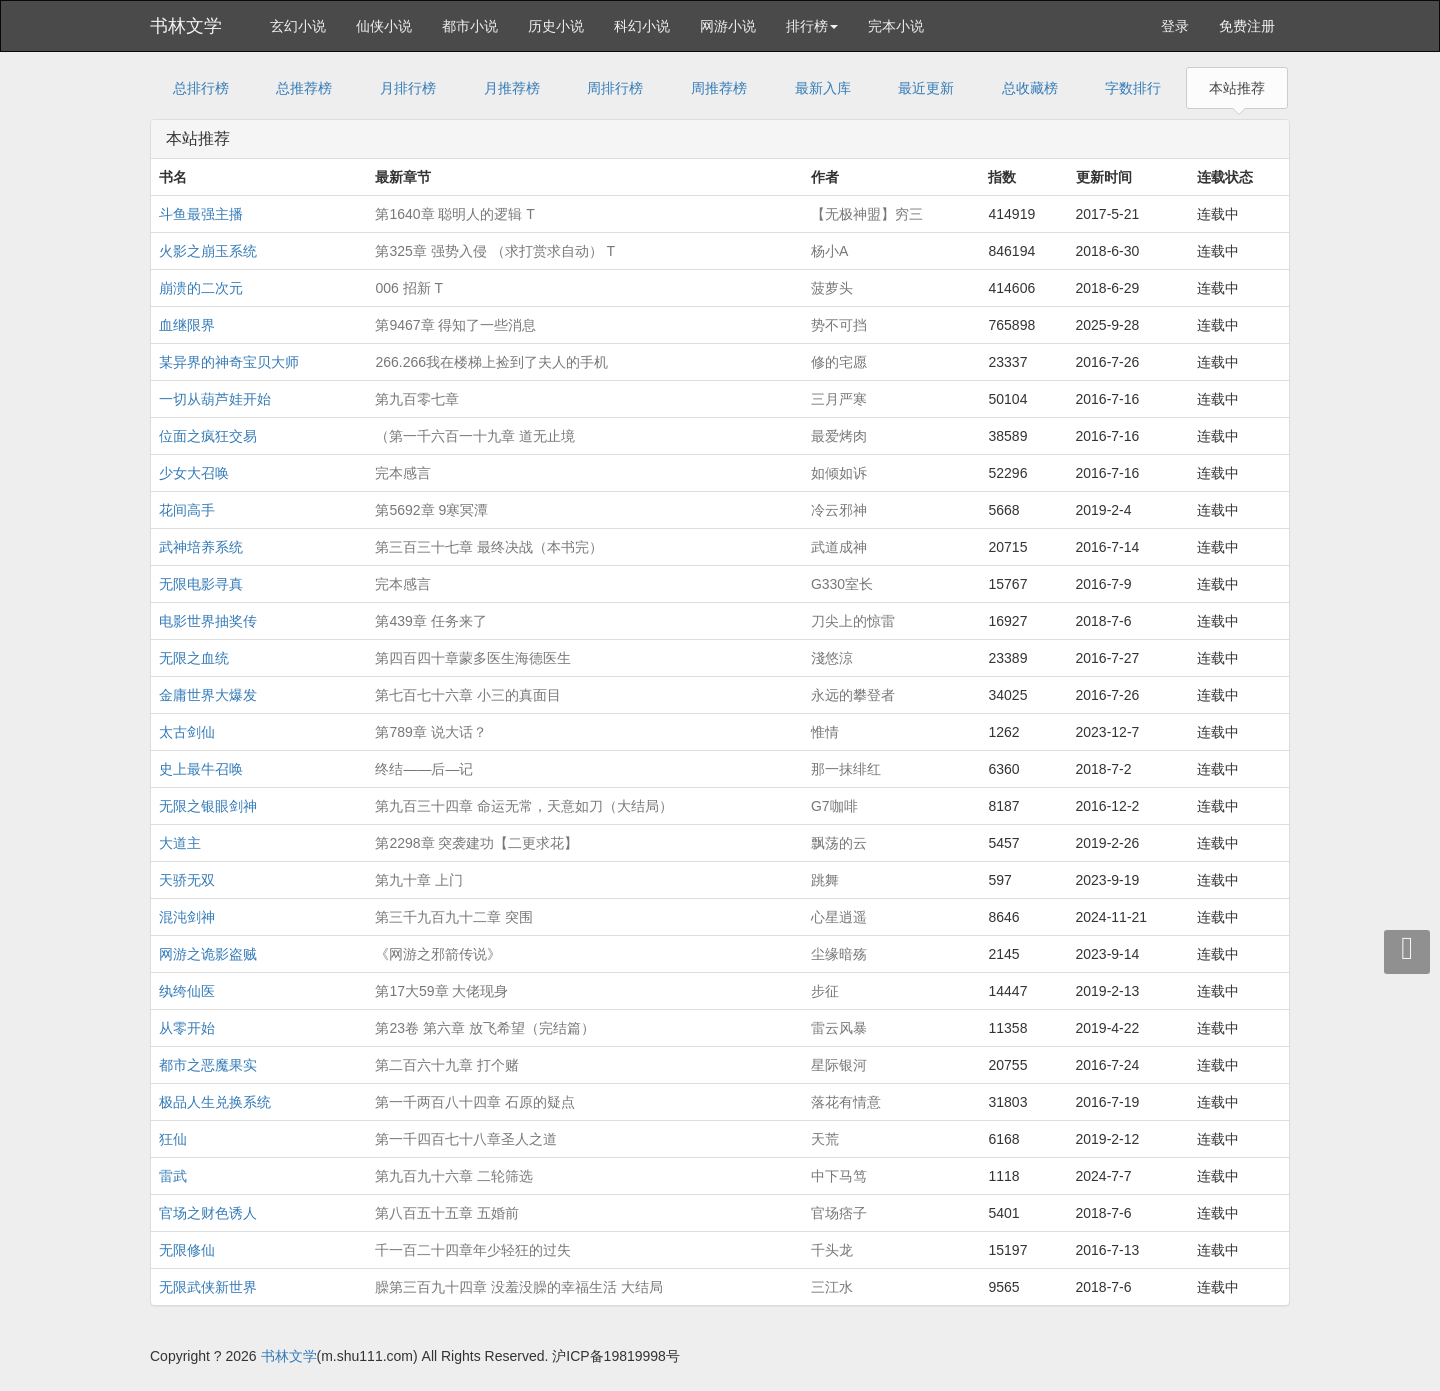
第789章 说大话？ (430, 732)
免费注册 (1247, 26)
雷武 (173, 1176)
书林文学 (186, 26)
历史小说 (556, 26)
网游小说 (728, 26)
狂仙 (173, 1139)
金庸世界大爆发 (208, 695)
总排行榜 (201, 88)
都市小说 (470, 26)
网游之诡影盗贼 (208, 954)
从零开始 (187, 1028)
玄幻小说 (298, 26)
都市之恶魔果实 (208, 1065)
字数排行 (1133, 88)
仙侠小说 (384, 26)
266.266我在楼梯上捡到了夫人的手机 (491, 362)
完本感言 (403, 473)
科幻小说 (642, 26)
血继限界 (187, 325)
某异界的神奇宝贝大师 (229, 362)
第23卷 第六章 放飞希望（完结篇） (484, 1028)
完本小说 (896, 26)
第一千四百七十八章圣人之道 (466, 1139)
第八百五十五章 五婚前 (447, 1213)
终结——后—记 (424, 769)
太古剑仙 (187, 732)
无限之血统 (194, 658)
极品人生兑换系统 (215, 1102)
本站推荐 (1237, 88)
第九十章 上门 (419, 880)
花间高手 (187, 510)
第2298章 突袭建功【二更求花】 (476, 843)
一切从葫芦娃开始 (215, 399)
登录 (1175, 26)
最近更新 (926, 88)
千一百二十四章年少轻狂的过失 (473, 1250)
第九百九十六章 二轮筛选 (454, 1176)
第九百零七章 (417, 399)
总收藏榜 (1030, 88)
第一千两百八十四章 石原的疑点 (475, 1102)
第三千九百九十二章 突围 (454, 917)
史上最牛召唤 (201, 769)
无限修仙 (187, 1250)
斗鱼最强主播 (201, 214)
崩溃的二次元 (201, 288)
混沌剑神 (187, 917)
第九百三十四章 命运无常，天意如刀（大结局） (524, 806)
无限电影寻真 (201, 584)
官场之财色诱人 (208, 1213)
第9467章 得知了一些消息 (455, 325)
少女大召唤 (194, 473)
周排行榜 (615, 88)
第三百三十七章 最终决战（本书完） (489, 547)
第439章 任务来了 (430, 621)
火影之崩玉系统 (208, 251)
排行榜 (812, 26)
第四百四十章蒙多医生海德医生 (473, 658)
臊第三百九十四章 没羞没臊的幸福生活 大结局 (519, 1287)
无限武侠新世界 (208, 1287)
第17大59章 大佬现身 (441, 991)
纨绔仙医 (187, 991)
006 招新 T (409, 288)
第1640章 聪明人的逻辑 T (454, 214)
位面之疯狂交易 (208, 436)
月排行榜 (408, 88)
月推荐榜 (512, 88)
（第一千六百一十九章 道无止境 (475, 436)
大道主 (180, 843)
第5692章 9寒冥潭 (431, 510)
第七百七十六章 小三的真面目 (468, 695)
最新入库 (823, 88)
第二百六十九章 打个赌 (447, 1065)
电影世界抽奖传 (208, 621)
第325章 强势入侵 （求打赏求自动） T (495, 251)
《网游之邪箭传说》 (438, 954)
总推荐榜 (304, 88)
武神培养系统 (201, 547)
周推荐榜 (719, 88)
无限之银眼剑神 (208, 806)
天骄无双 (187, 880)
